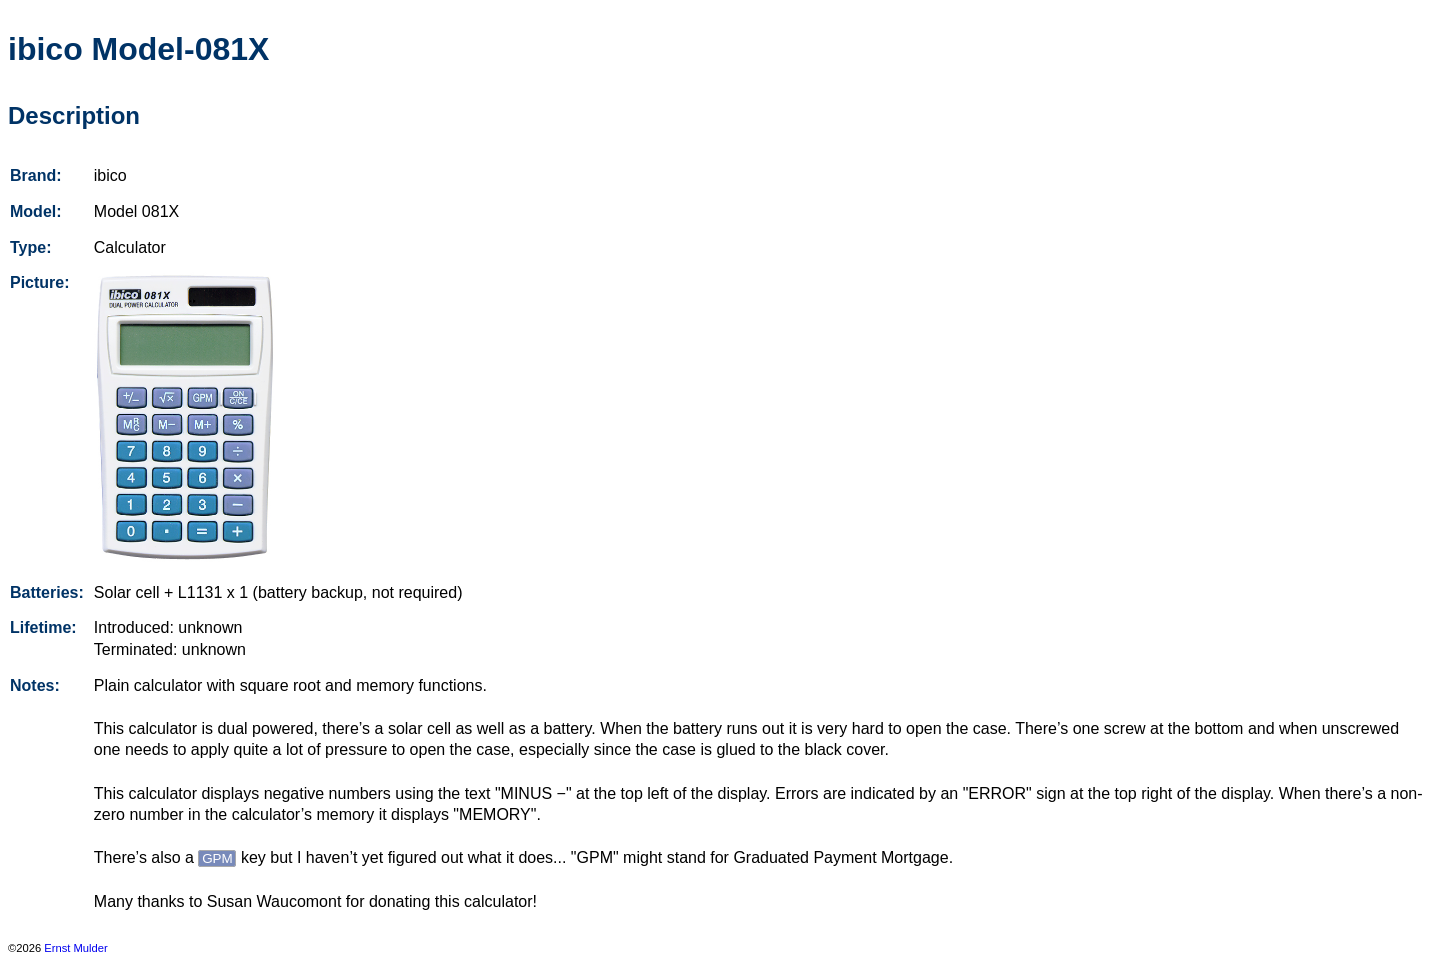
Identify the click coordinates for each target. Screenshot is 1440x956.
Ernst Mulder (75, 948)
